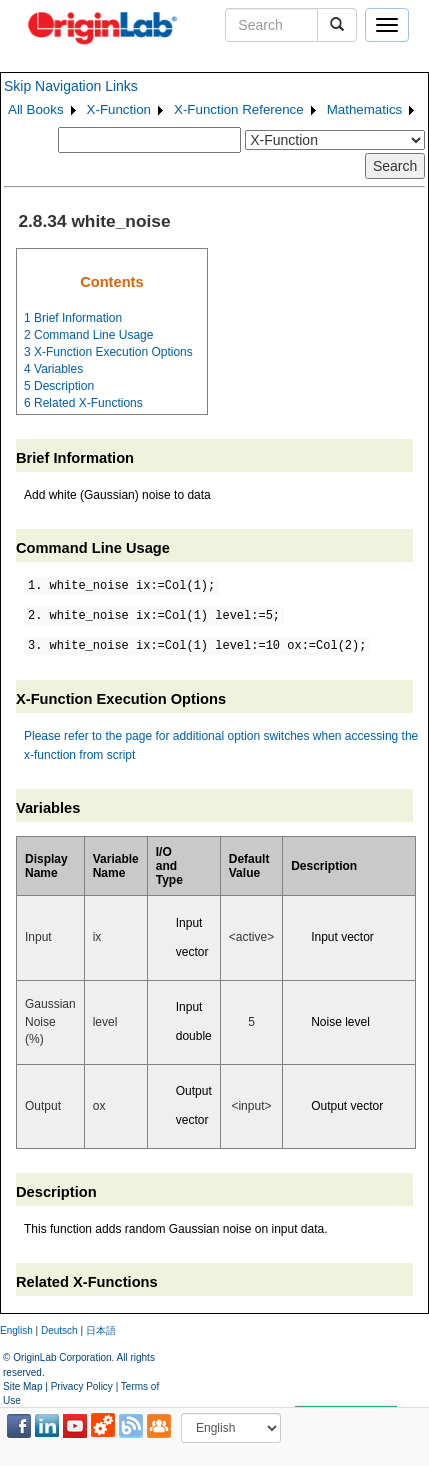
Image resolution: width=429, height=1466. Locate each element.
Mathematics (365, 109)
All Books (36, 109)
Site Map (22, 1386)
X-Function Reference (239, 109)
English (16, 1330)
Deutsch (59, 1330)
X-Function (119, 109)
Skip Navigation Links (71, 86)
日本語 (101, 1330)
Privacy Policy (82, 1386)
